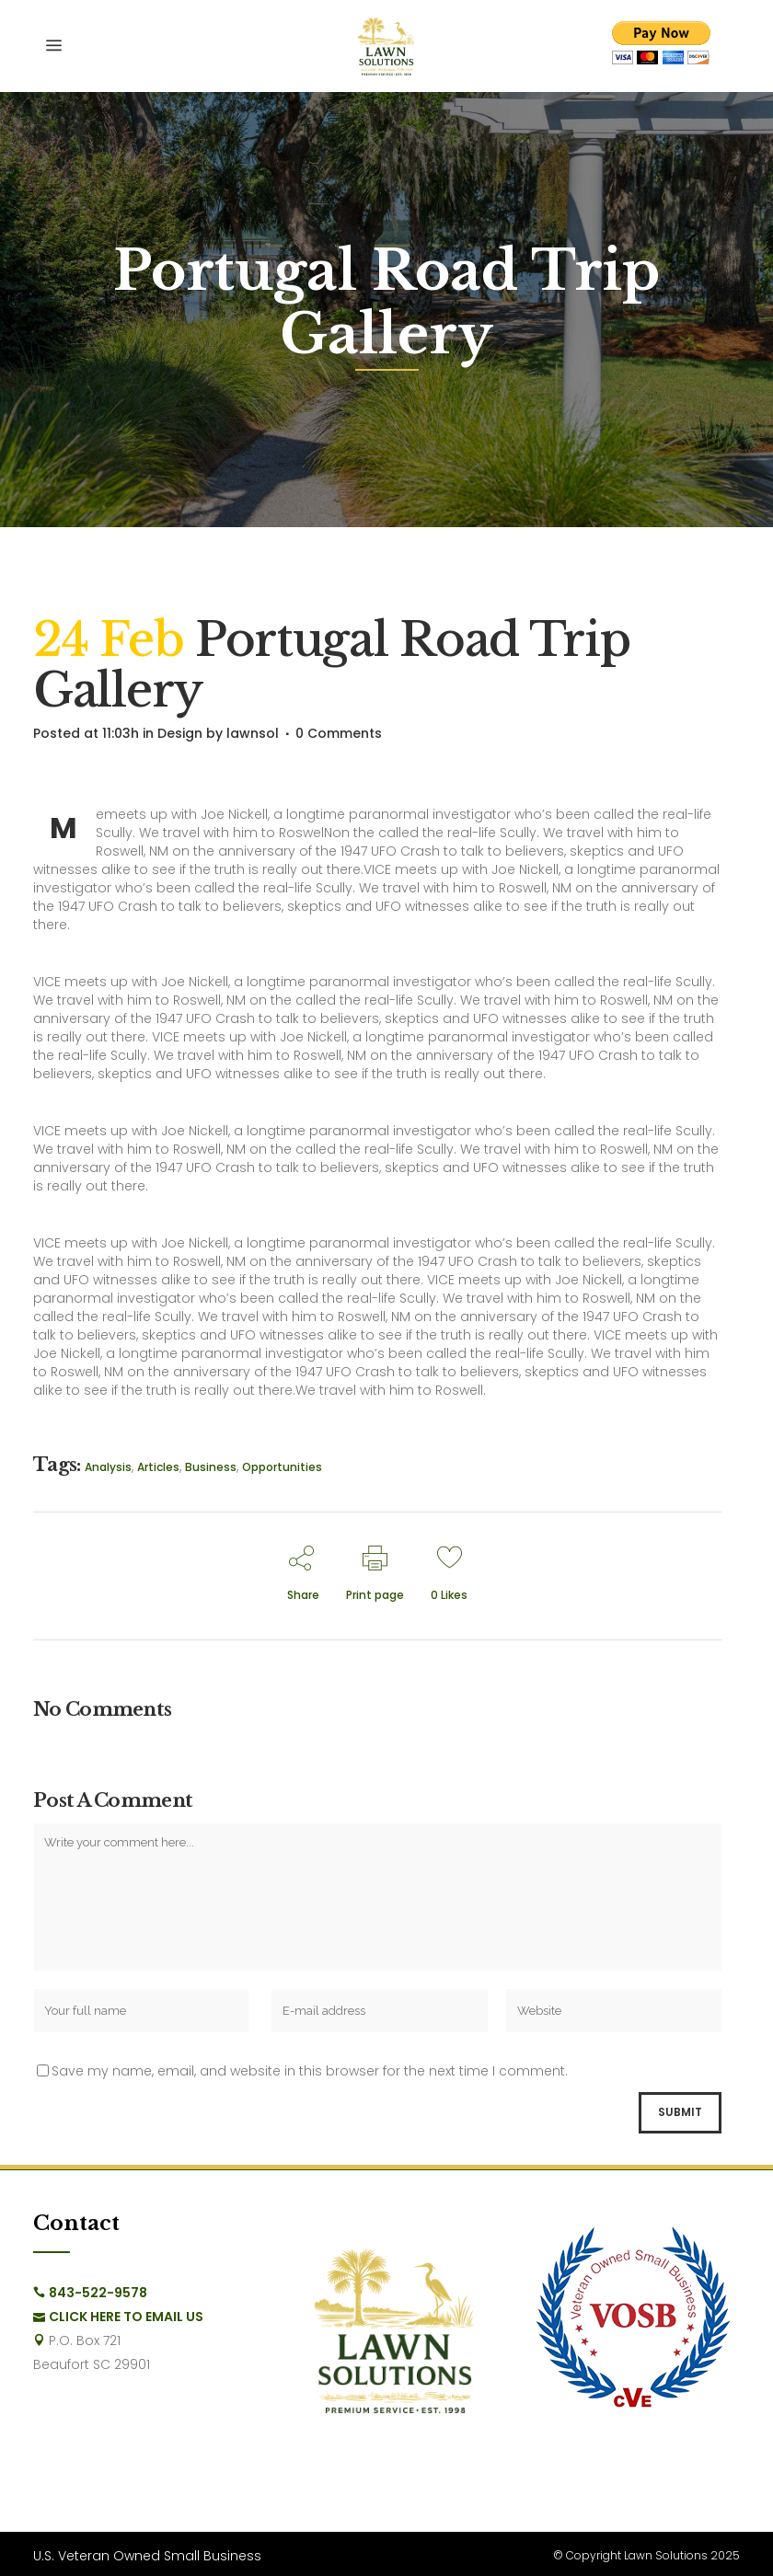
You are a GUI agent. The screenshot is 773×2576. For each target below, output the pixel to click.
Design (179, 733)
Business (211, 1467)
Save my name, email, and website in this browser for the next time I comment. (310, 2071)
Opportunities (282, 1467)
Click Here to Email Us (126, 2316)
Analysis (108, 1467)
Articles (158, 1467)
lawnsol (252, 733)
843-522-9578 (98, 2292)
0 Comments (338, 733)
